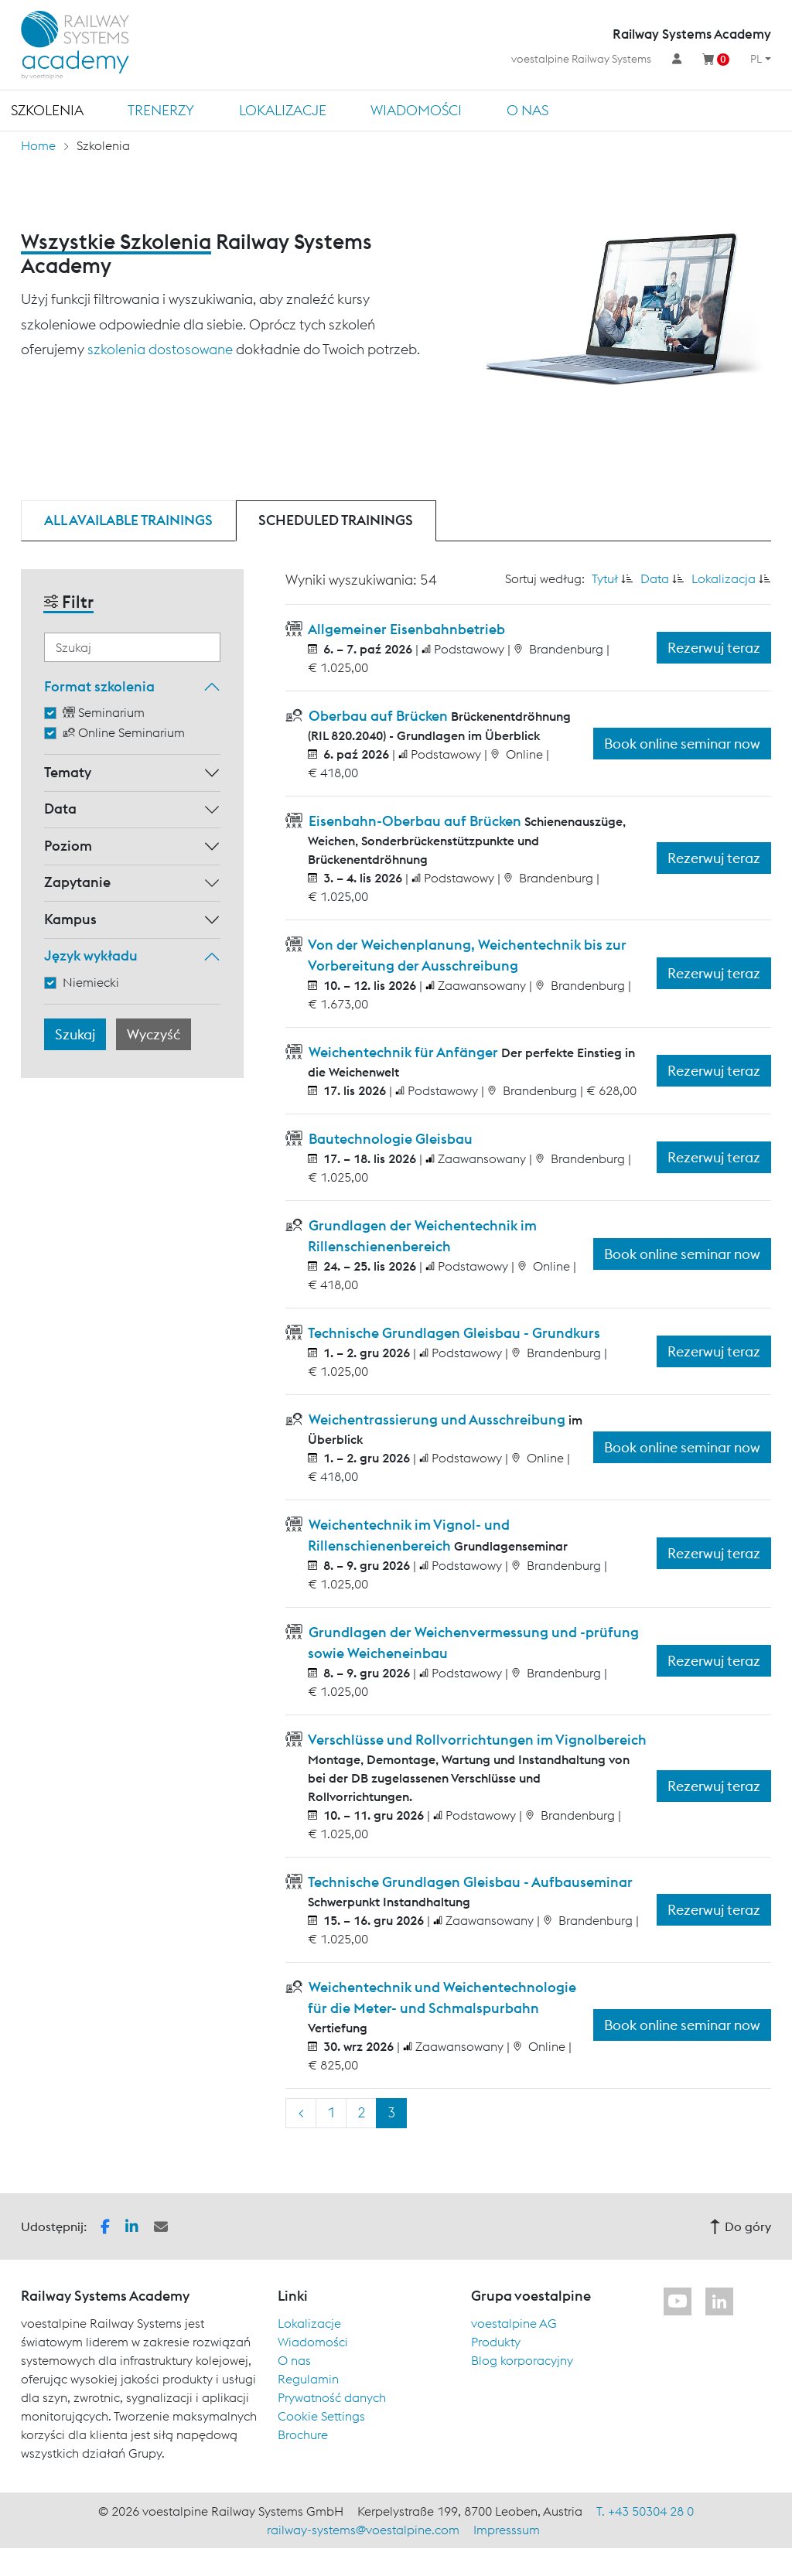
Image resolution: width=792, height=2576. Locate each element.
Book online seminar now (682, 743)
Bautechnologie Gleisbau (389, 1139)
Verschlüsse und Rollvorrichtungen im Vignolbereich (476, 1740)
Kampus (70, 919)
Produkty (496, 2341)
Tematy (67, 772)
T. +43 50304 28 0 (645, 2511)
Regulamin (308, 2379)
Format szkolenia (99, 686)
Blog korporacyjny (522, 2360)
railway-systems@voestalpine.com (363, 2529)
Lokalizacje (282, 110)
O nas (527, 110)
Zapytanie (77, 882)
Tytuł (605, 578)
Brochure (303, 2434)
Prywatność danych (332, 2397)
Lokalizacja (723, 578)
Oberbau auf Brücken (378, 716)
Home (38, 145)
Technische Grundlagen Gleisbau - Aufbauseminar (469, 1882)
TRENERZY (161, 110)
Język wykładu (91, 955)
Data (60, 808)
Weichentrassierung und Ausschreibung (437, 1419)
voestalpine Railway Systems (581, 59)
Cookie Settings (321, 2416)
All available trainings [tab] (128, 520)
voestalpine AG (514, 2323)
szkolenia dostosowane (160, 349)
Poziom (68, 846)
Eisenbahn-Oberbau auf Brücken (415, 821)
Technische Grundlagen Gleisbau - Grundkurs (453, 1333)
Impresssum (506, 2529)
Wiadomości (416, 110)
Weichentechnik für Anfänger (403, 1052)
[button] (105, 2225)
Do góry (740, 2226)
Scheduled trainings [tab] (335, 520)
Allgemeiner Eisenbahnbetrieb (405, 629)
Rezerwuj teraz (713, 648)
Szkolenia (47, 110)
